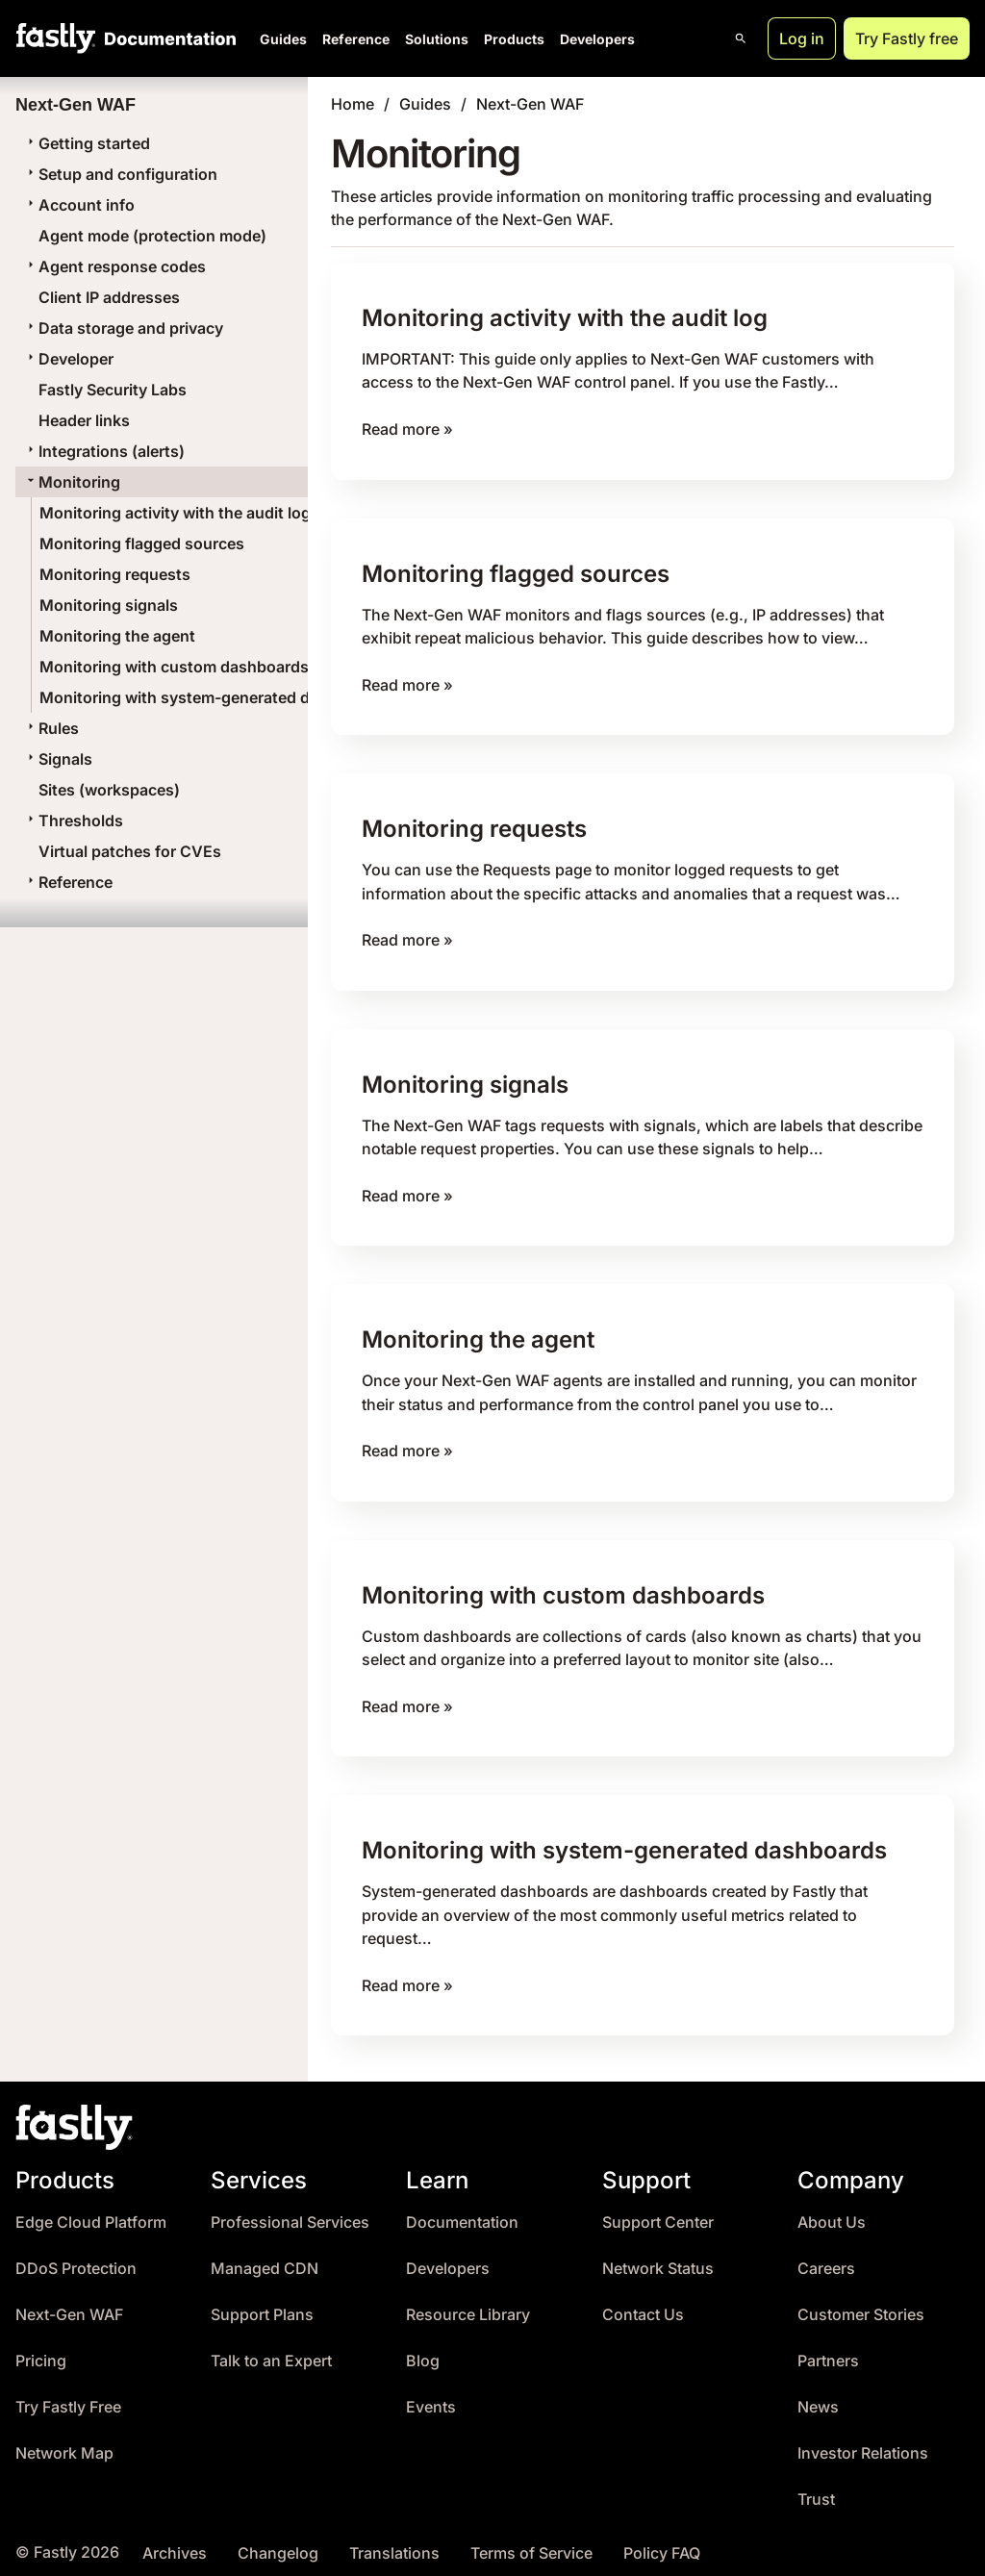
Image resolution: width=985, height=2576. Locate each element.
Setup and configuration (120, 174)
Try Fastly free (906, 38)
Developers (597, 39)
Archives (174, 2542)
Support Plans (262, 2303)
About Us (831, 2211)
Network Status (658, 2257)
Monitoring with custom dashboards (174, 666)
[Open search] (740, 38)
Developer (68, 358)
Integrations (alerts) (104, 451)
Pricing (40, 2349)
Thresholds (73, 820)
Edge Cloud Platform (90, 2211)
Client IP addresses (109, 297)
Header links (84, 420)
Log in (801, 38)
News (818, 2396)
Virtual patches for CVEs (129, 851)
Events (431, 2396)
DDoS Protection (76, 2257)
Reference (356, 39)
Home (352, 104)
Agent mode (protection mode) (152, 235)
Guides (283, 39)
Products (514, 39)
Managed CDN (264, 2257)
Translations (394, 2542)
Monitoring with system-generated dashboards (214, 697)
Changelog (278, 2542)
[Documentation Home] (166, 38)
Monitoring (71, 482)
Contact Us (643, 2303)
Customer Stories (860, 2303)
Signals (57, 759)
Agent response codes (114, 266)
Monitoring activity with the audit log (175, 512)
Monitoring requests (114, 574)
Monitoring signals (108, 605)
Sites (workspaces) (109, 789)
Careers (826, 2257)
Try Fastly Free (68, 2396)
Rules (51, 728)
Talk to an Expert (271, 2349)
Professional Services (290, 2211)
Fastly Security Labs (112, 389)
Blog (423, 2349)
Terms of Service (531, 2542)
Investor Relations (862, 2442)
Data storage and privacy (123, 328)
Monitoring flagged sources (141, 543)
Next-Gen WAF (530, 104)
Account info (79, 205)
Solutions (436, 39)
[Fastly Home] (55, 38)
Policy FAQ (661, 2542)
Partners (828, 2349)
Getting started (86, 143)
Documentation (462, 2211)
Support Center (658, 2211)
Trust (816, 2488)
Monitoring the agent (117, 635)
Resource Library (468, 2303)
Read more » (407, 428)
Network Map (64, 2442)
